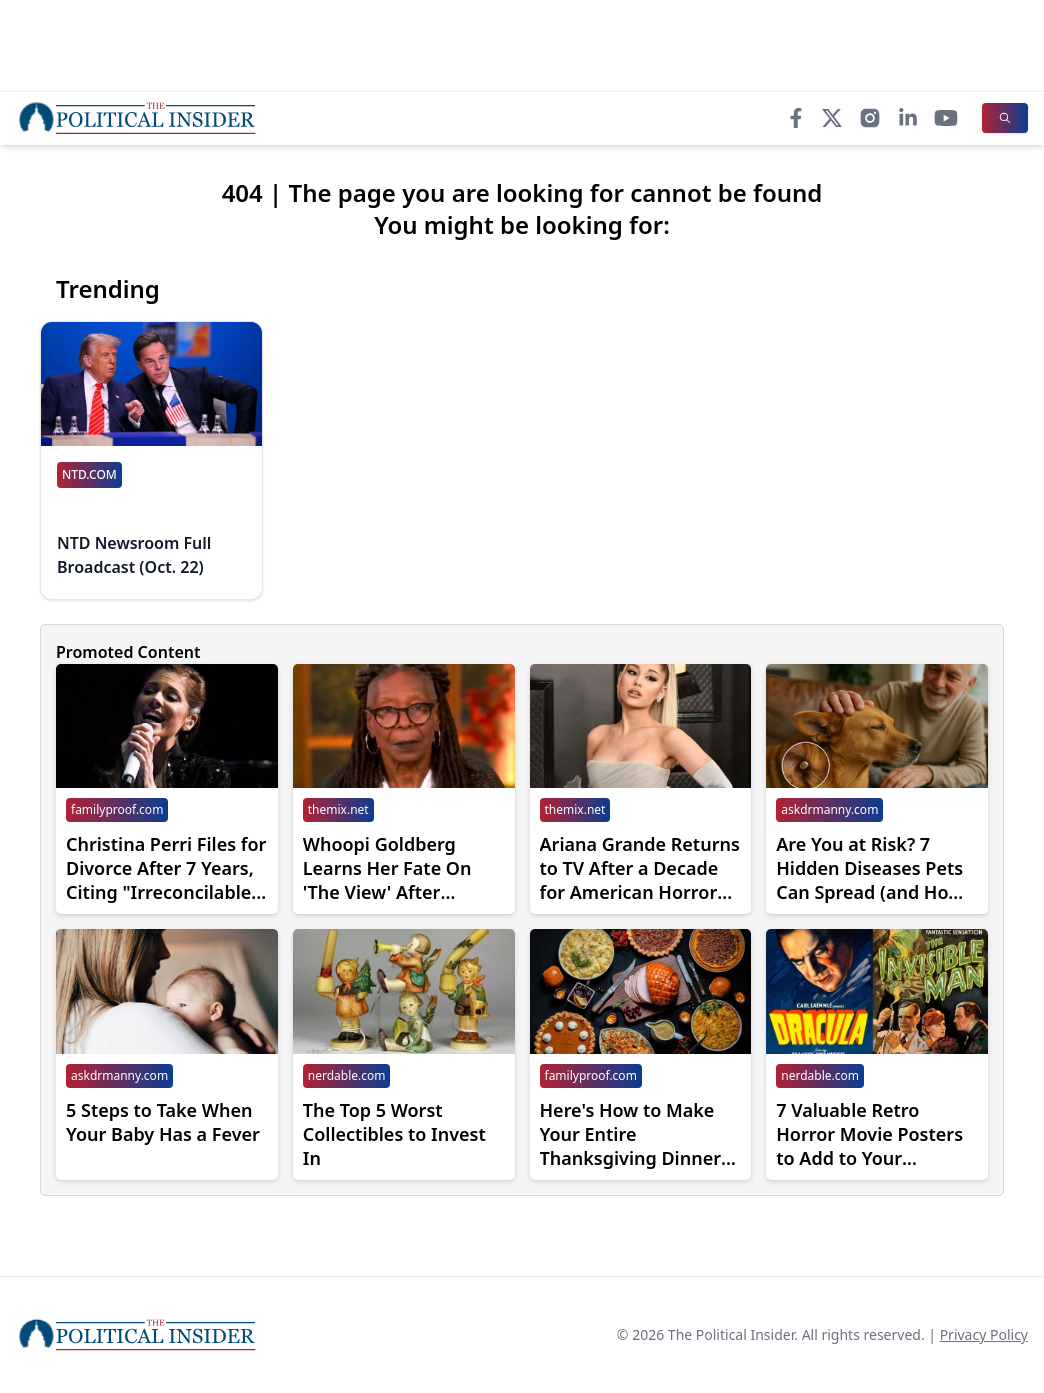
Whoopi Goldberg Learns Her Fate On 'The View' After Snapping (387, 868)
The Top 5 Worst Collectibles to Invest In (394, 1134)
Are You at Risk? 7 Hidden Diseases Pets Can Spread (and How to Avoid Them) (869, 868)
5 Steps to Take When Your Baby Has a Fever (163, 1122)
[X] (832, 118)
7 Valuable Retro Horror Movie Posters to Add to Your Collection (869, 1134)
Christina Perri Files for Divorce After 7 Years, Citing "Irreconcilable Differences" (166, 868)
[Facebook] (796, 118)
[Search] (1005, 118)
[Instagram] (870, 118)
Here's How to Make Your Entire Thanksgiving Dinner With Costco (631, 1134)
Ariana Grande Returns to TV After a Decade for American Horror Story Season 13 (640, 868)
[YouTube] (946, 118)
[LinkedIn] (908, 118)
